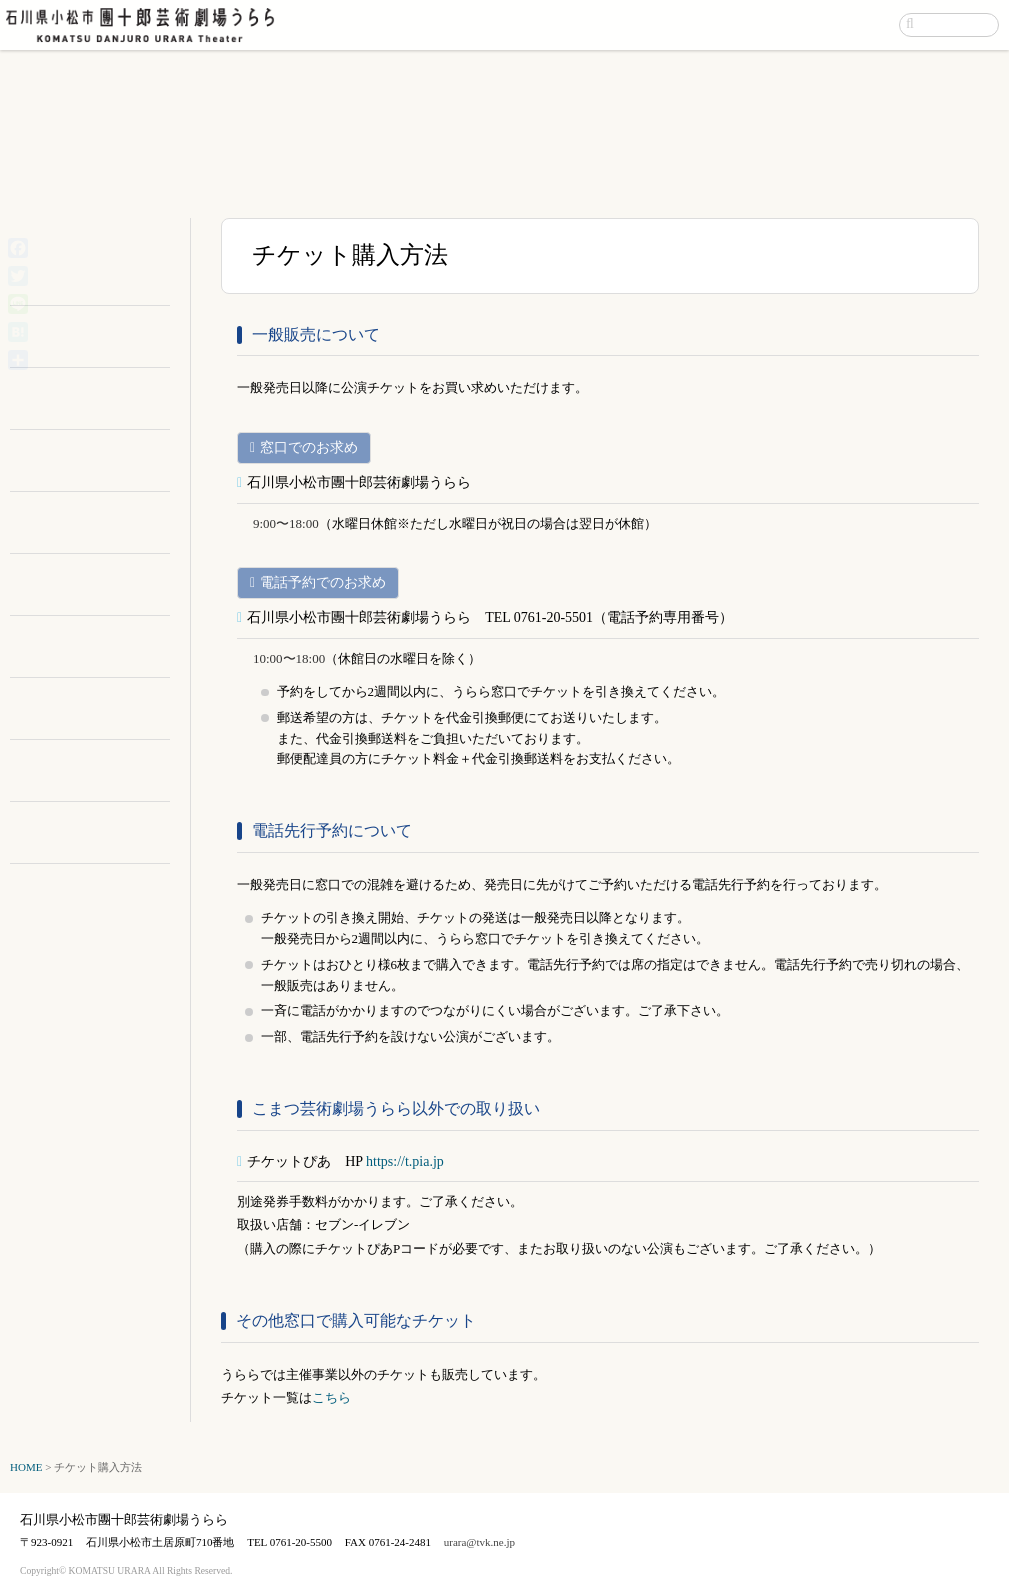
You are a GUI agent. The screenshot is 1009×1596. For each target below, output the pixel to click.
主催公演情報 (102, 267)
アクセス (745, 24)
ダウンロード (102, 460)
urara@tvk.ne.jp (479, 1542)
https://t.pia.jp (405, 1161)
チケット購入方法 (102, 770)
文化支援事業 (102, 708)
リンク (102, 832)
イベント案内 (647, 24)
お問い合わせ (844, 24)
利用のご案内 (102, 336)
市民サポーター (102, 584)
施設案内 (102, 398)
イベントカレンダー (102, 240)
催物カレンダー (102, 288)
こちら (331, 1397)
